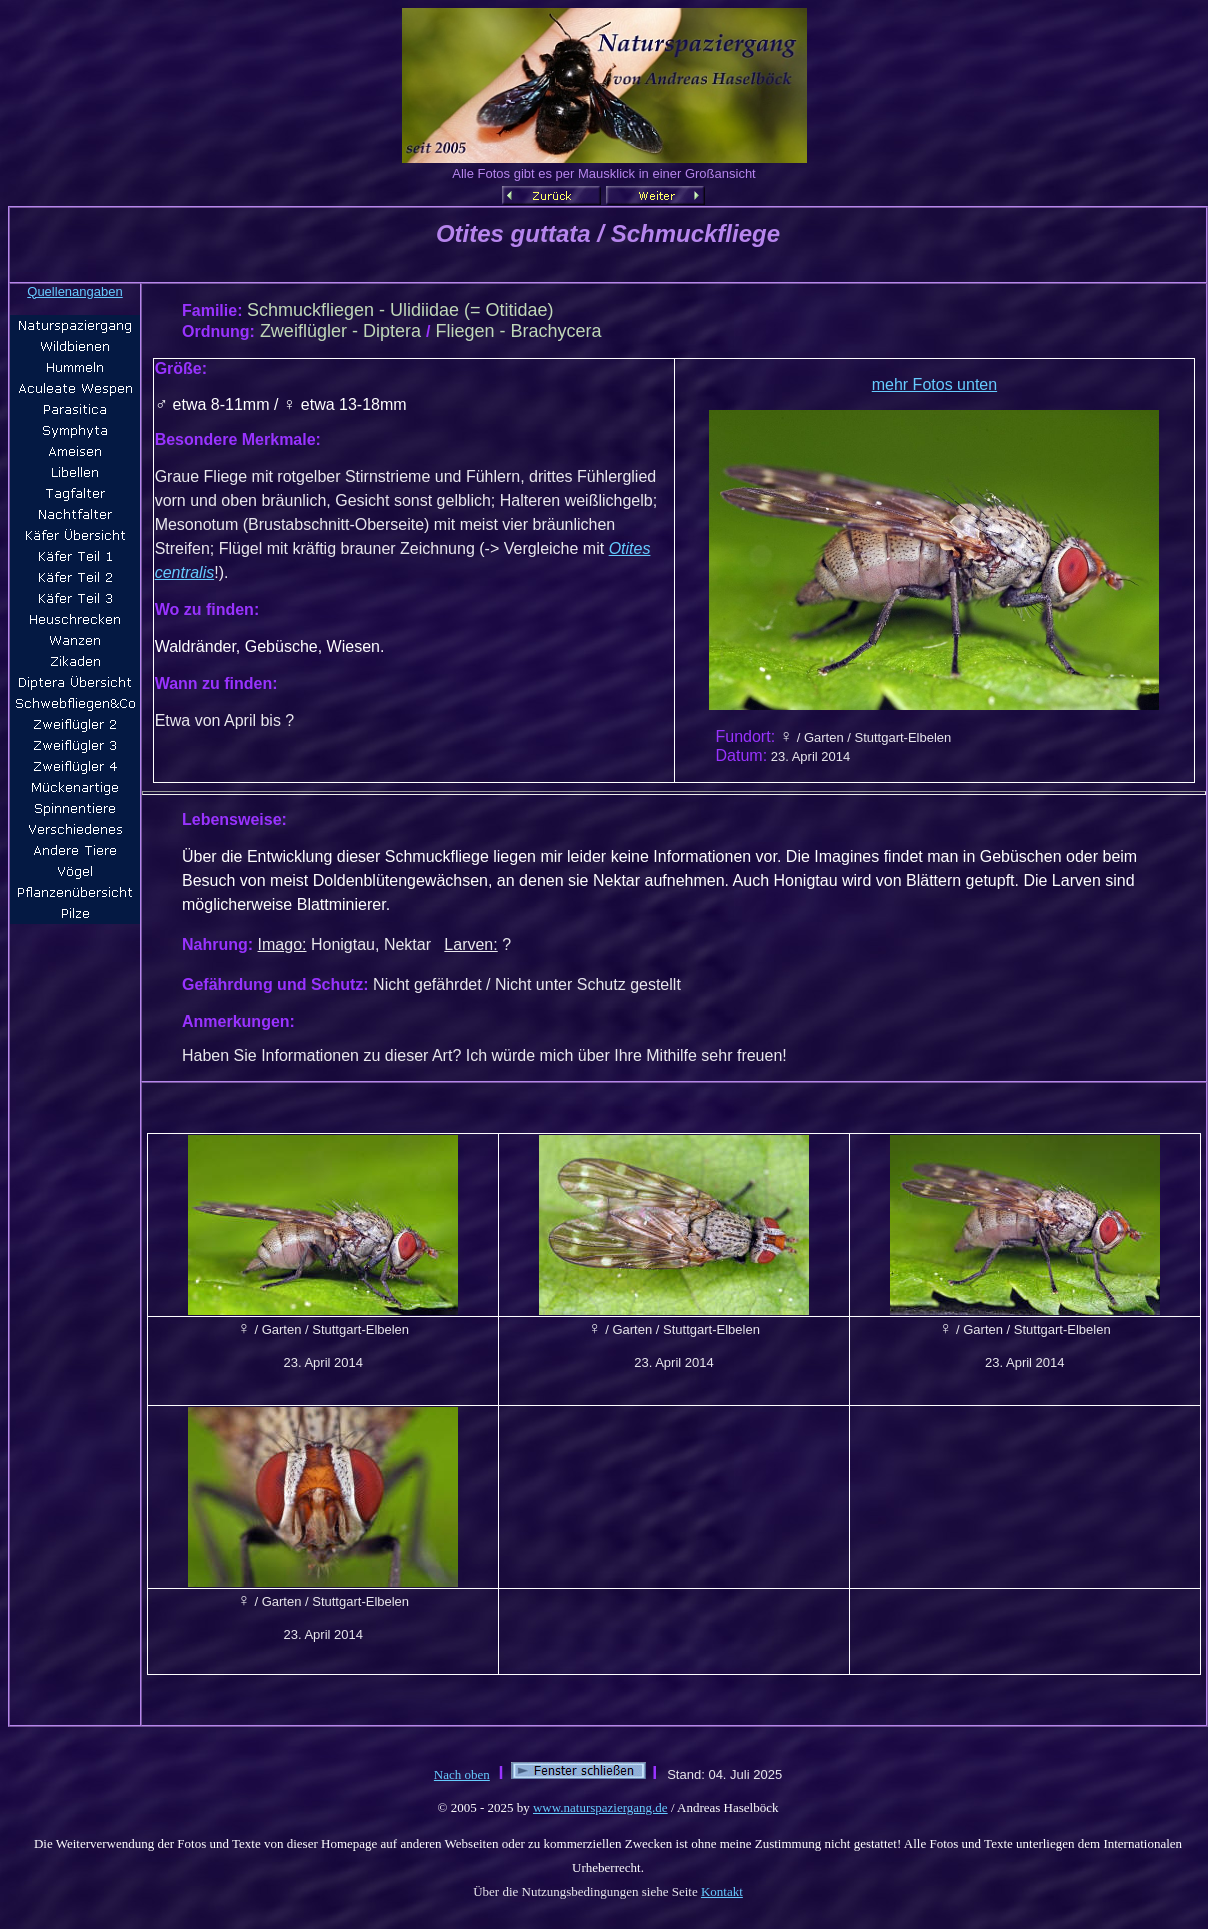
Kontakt (722, 1891)
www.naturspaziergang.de (600, 1807)
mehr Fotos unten (934, 384)
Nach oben (462, 1774)
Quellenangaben (74, 291)
